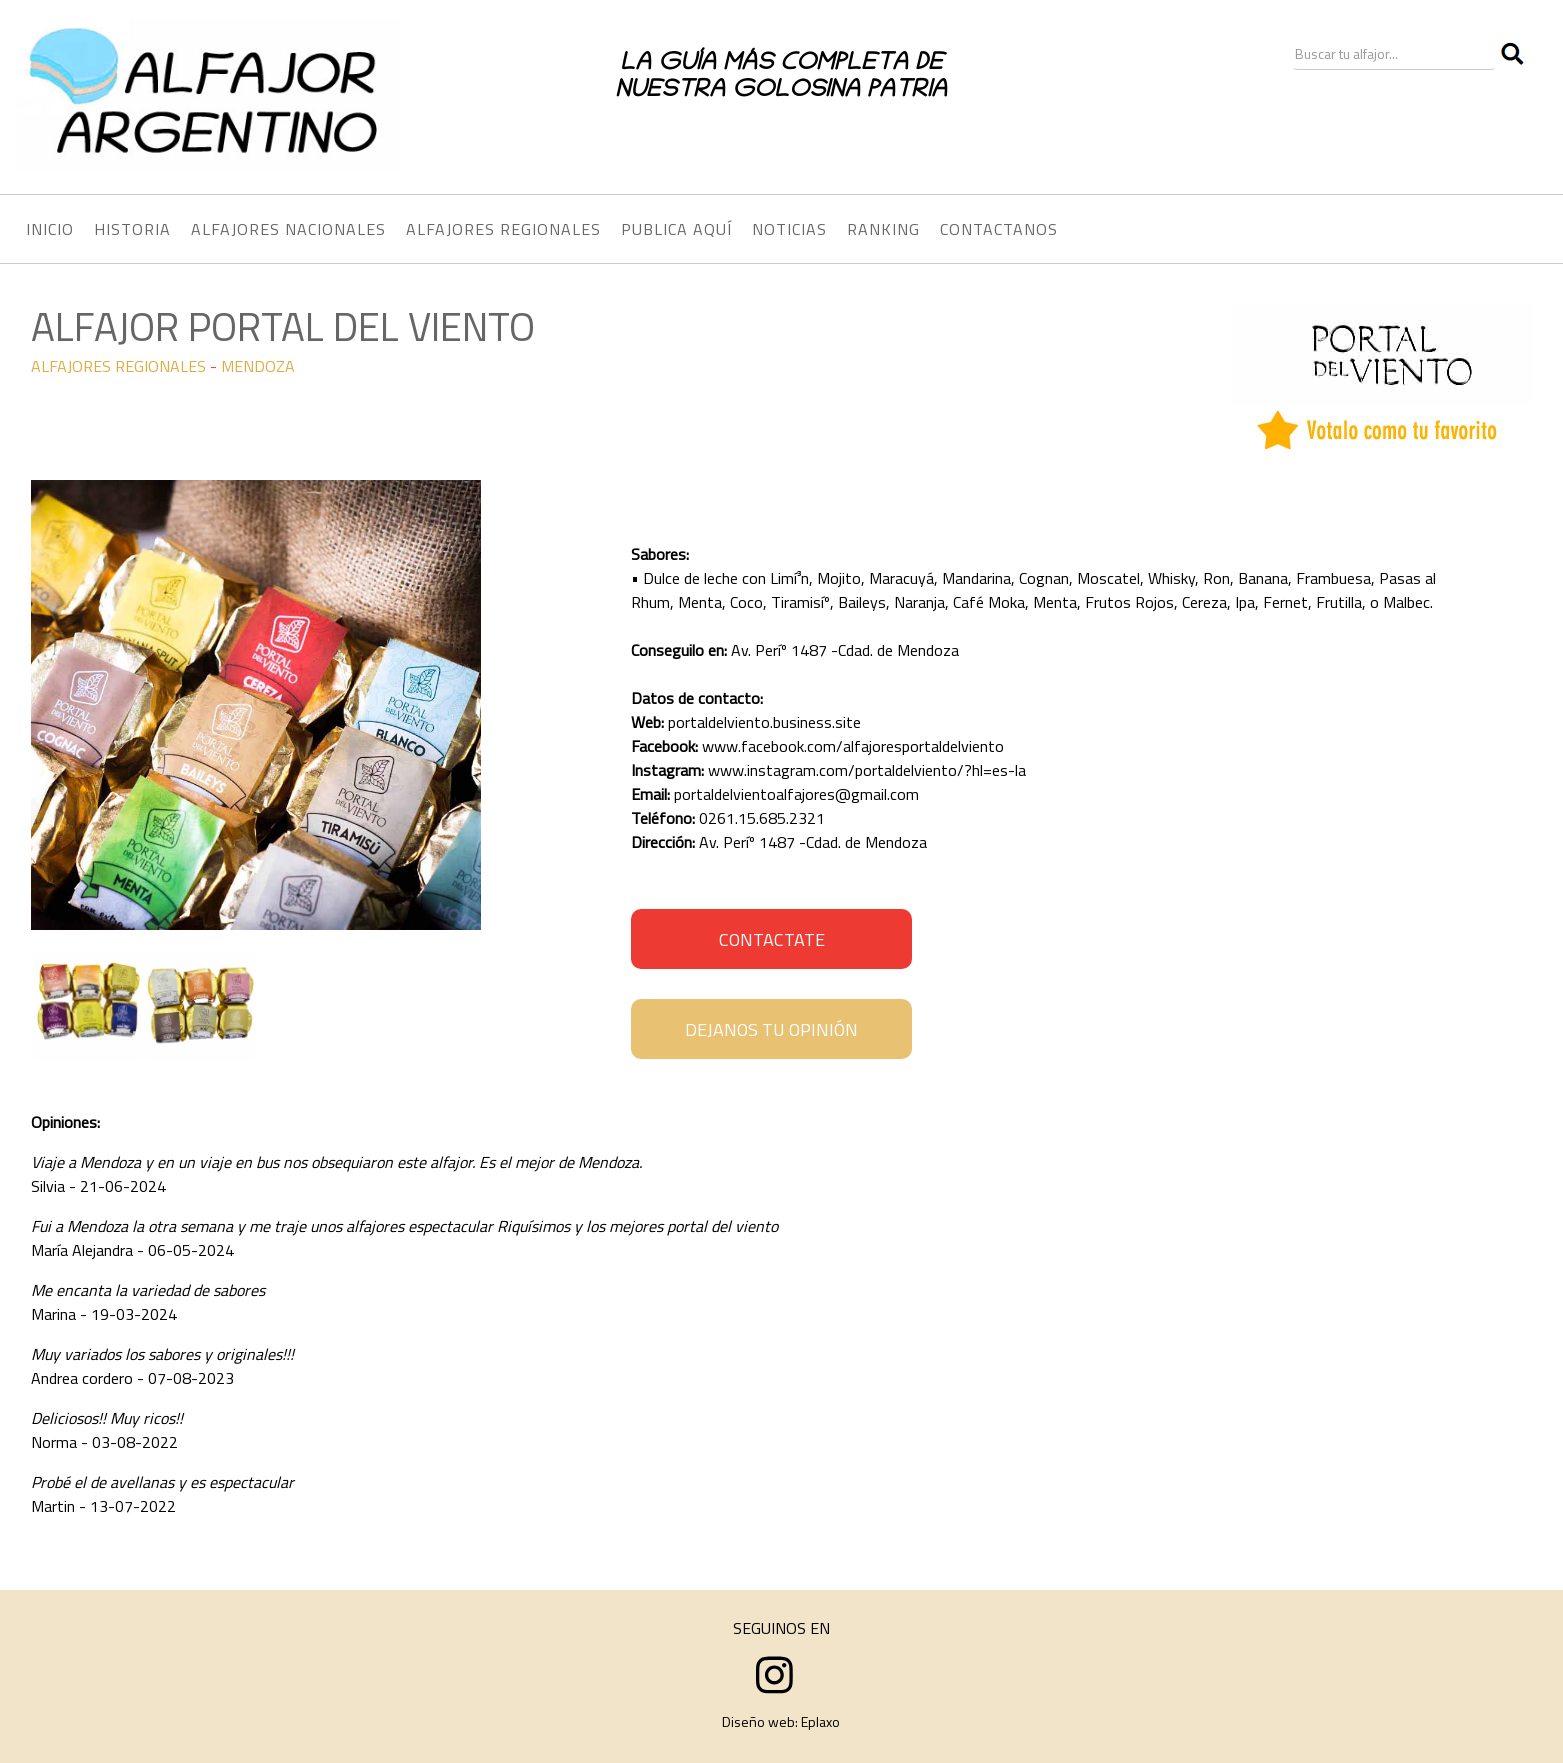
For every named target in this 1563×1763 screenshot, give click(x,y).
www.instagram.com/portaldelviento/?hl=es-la (867, 770)
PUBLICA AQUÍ (676, 229)
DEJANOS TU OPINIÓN (771, 1029)
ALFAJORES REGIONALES (118, 366)
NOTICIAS (789, 229)
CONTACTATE (772, 939)
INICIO (50, 229)
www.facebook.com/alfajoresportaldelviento (853, 746)
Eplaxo (820, 1721)
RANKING (883, 229)
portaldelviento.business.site (764, 722)
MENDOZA (258, 366)
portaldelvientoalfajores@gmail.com (796, 794)
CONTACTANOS (999, 229)
